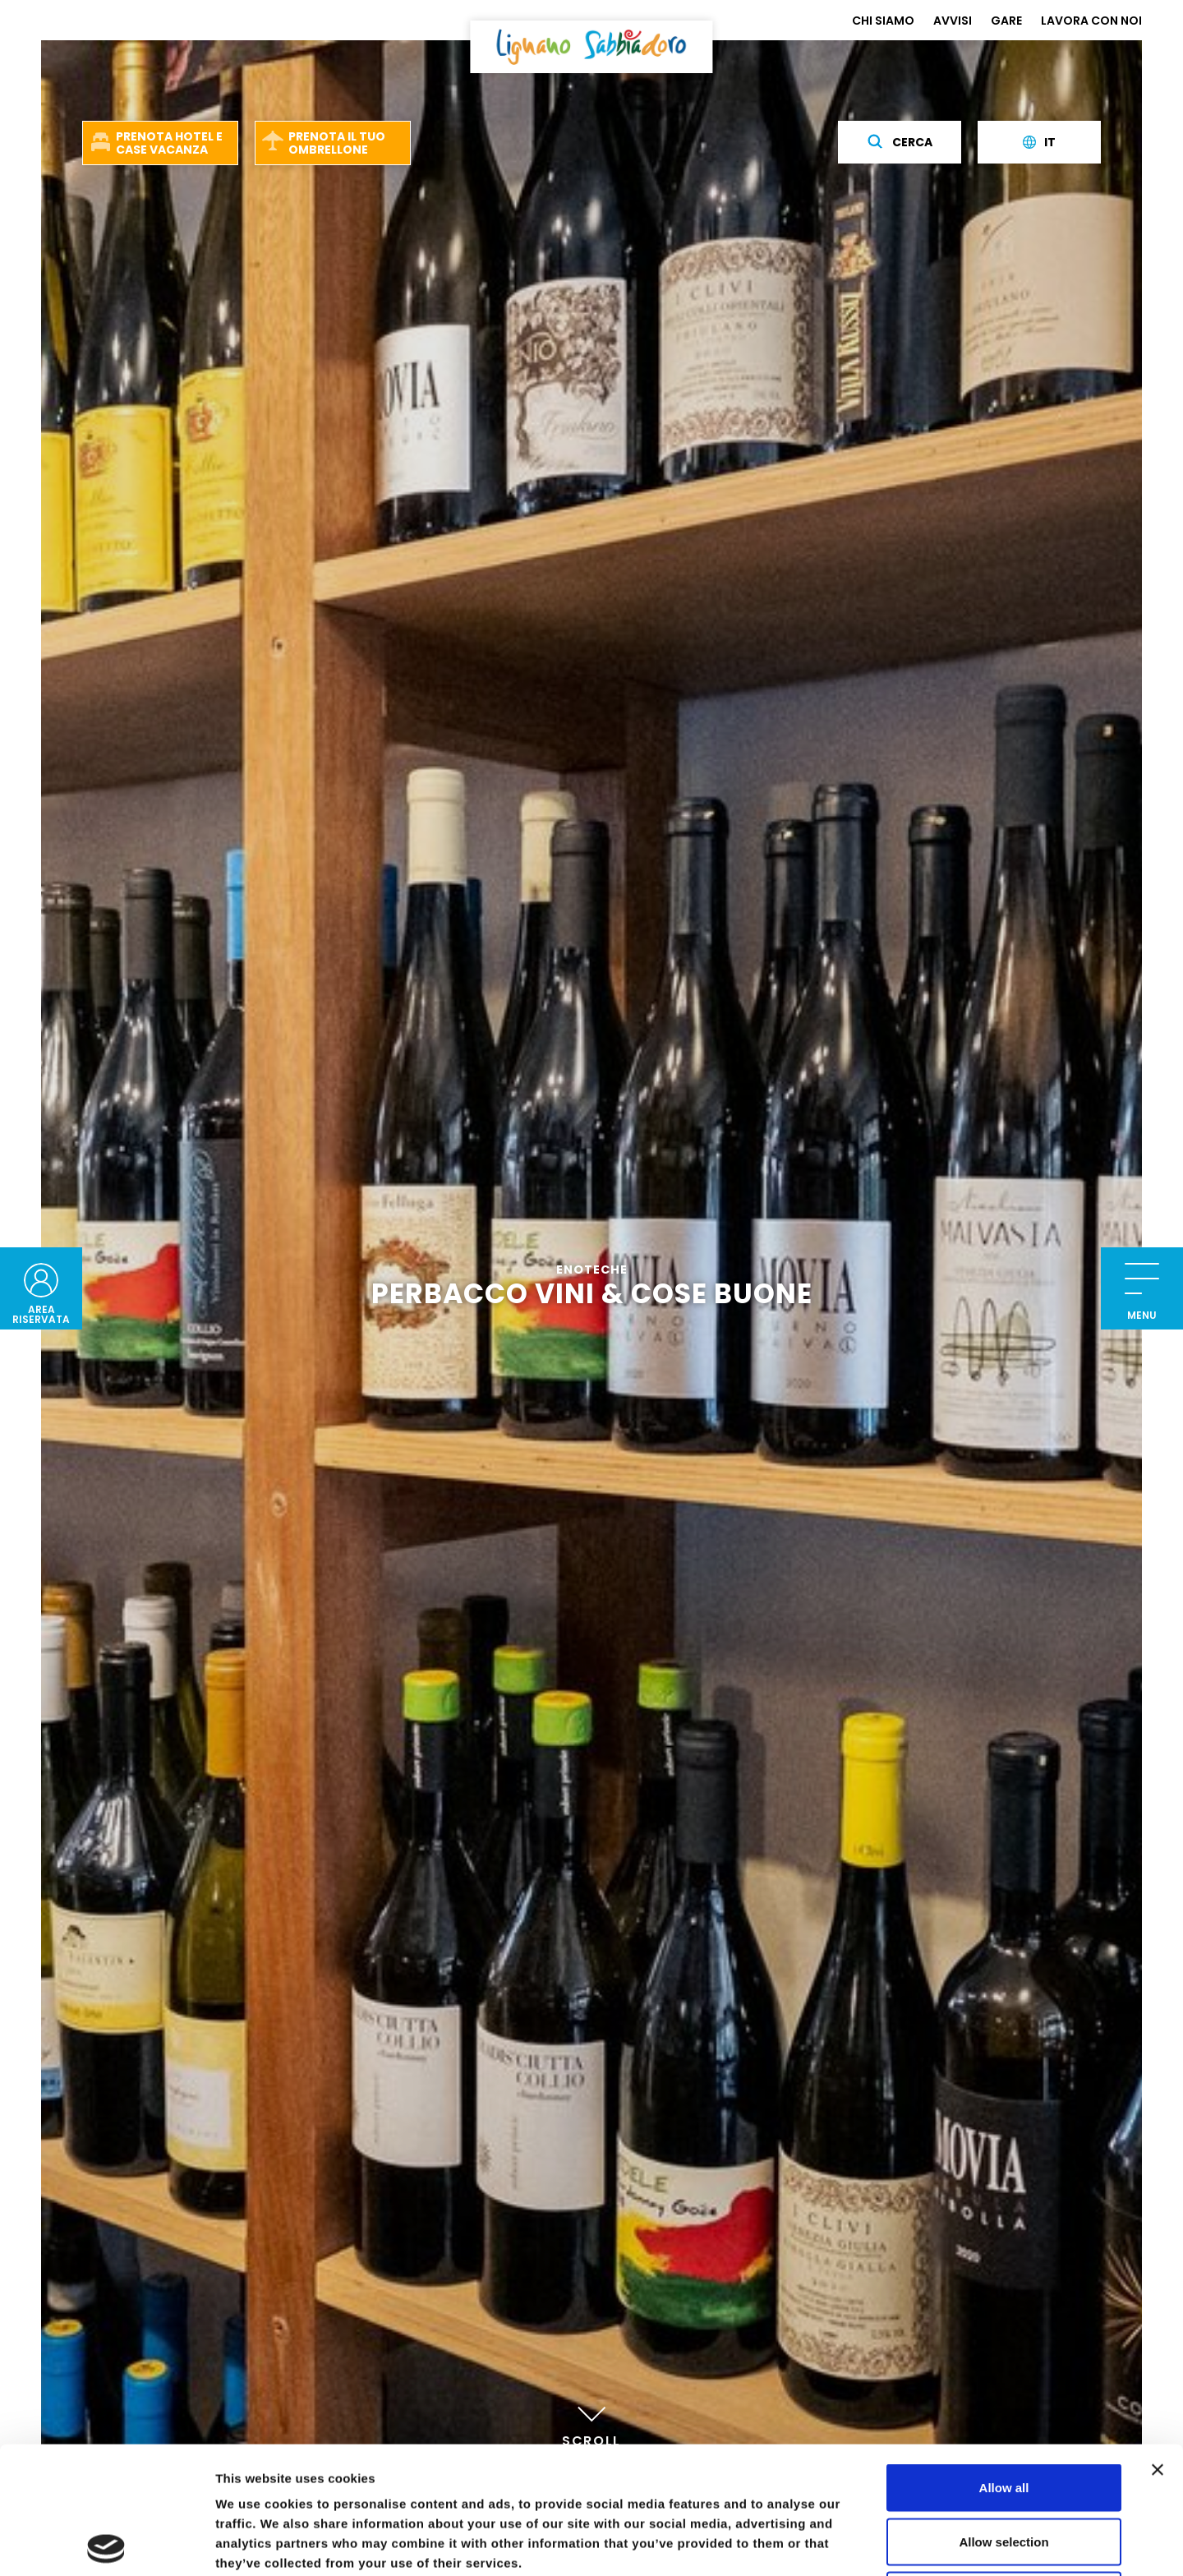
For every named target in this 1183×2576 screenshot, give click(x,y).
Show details (862, 2544)
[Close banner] (1157, 2342)
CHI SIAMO (883, 20)
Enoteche (592, 1271)
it (1039, 142)
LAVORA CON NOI (1091, 20)
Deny (1004, 2468)
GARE (1006, 20)
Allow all (1004, 2360)
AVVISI (952, 20)
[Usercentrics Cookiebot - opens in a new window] (106, 2544)
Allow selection (1003, 2415)
